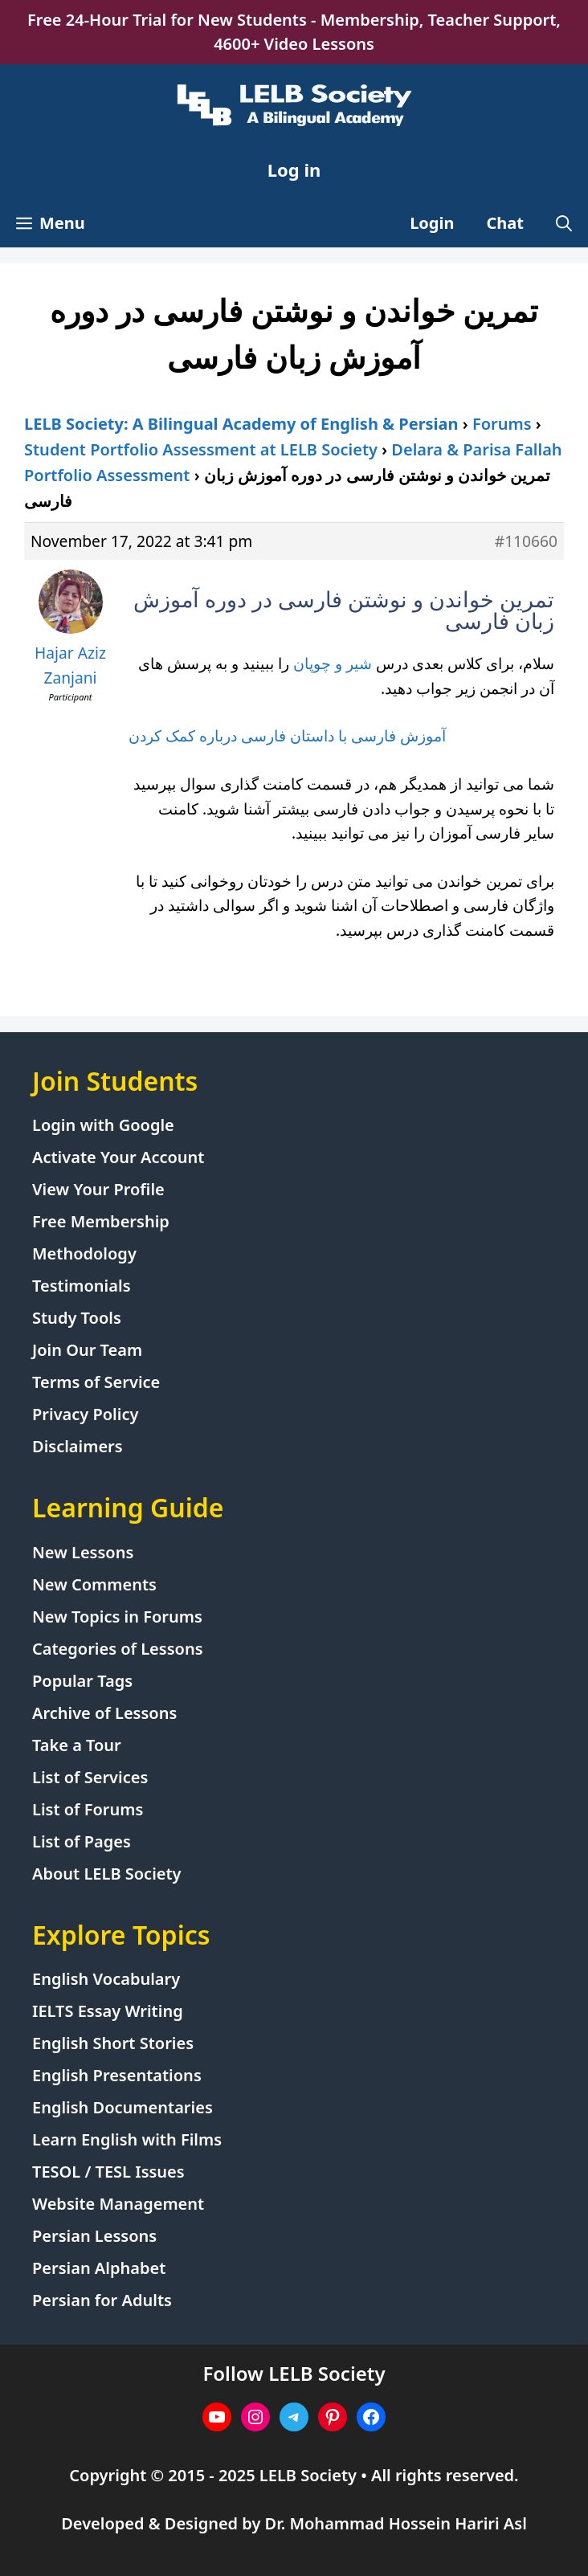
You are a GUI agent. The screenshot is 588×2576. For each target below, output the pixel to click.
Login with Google (103, 1125)
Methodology (84, 1253)
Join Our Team (87, 1350)
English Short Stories (113, 2043)
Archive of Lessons (104, 1713)
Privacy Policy (85, 1414)
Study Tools (76, 1318)
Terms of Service (96, 1382)
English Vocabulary (106, 1979)
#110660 (526, 541)
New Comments (94, 1584)
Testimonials (81, 1285)
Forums (502, 424)
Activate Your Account (118, 1157)
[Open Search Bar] (564, 223)
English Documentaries (122, 2107)
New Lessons (82, 1552)
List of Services (90, 1777)
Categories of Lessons (117, 1648)
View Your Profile (98, 1189)
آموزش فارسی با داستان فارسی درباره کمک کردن (287, 735)
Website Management (118, 2204)
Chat (506, 223)
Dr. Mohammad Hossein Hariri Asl (396, 2523)
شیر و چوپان (334, 663)
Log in (294, 169)
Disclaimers (77, 1446)
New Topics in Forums (117, 1616)
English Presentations (117, 2075)
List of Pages (81, 1841)
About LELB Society (107, 1873)
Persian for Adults (102, 2300)
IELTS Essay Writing (107, 2011)
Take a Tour (76, 1745)
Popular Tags (82, 1681)
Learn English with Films (127, 2139)
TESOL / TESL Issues (108, 2171)
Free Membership (100, 1221)
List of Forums (87, 1809)
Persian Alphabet (98, 2268)
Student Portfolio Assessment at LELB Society (201, 449)
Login (432, 223)
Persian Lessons (94, 2236)
